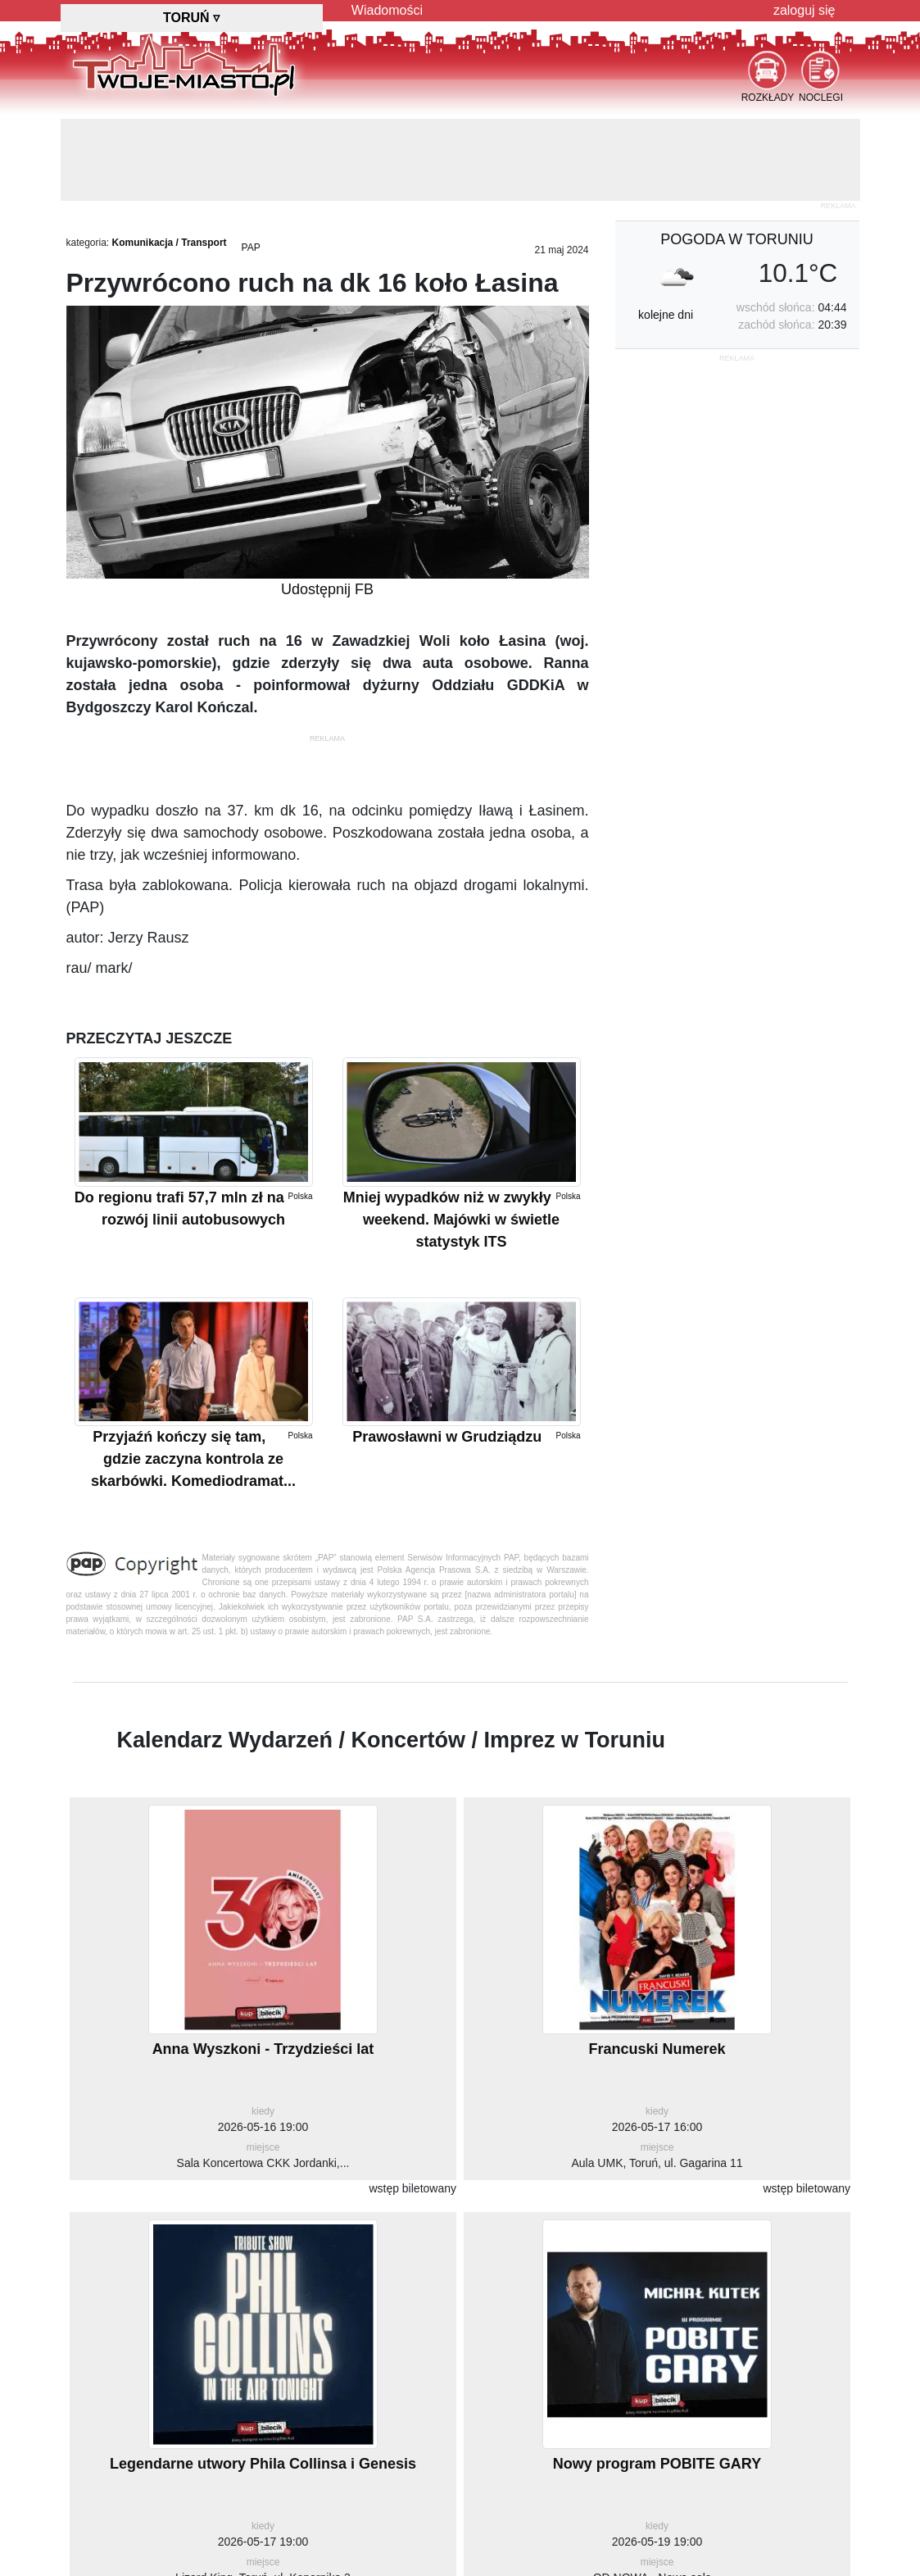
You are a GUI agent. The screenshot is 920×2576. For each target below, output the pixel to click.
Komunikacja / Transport (169, 242)
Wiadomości (387, 10)
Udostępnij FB (327, 589)
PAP (251, 247)
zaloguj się (804, 10)
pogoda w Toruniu (736, 239)
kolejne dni (665, 314)
